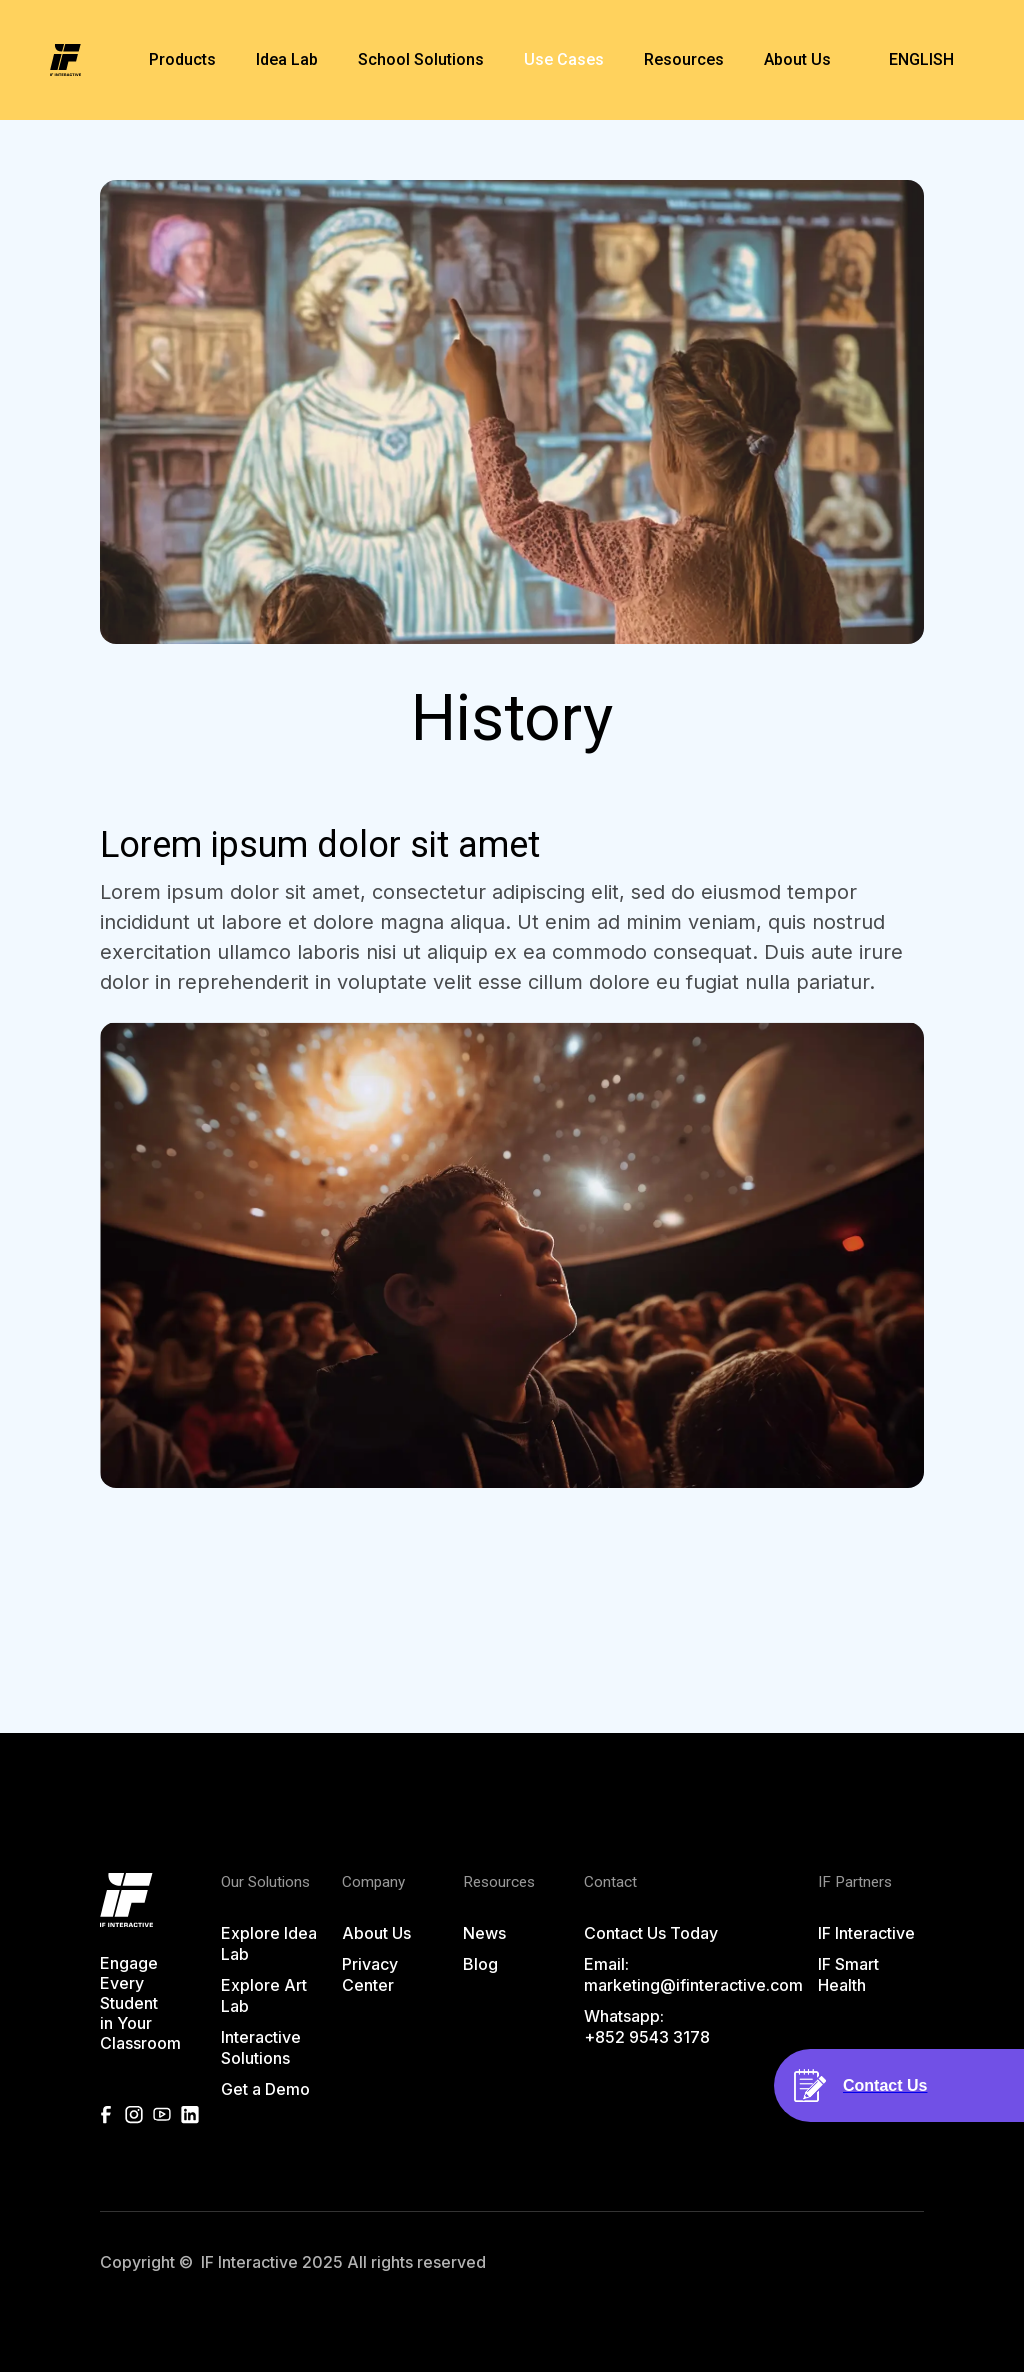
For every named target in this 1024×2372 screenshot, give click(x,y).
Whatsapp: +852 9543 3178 (647, 2026)
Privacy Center (370, 1974)
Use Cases (564, 59)
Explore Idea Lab (269, 1943)
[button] (182, 60)
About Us (376, 1933)
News (484, 1933)
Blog (480, 1964)
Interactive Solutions (261, 2047)
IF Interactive (866, 1933)
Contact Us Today (651, 1933)
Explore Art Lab (264, 1995)
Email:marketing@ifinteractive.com (693, 1974)
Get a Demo (265, 2089)
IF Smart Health (848, 1974)
